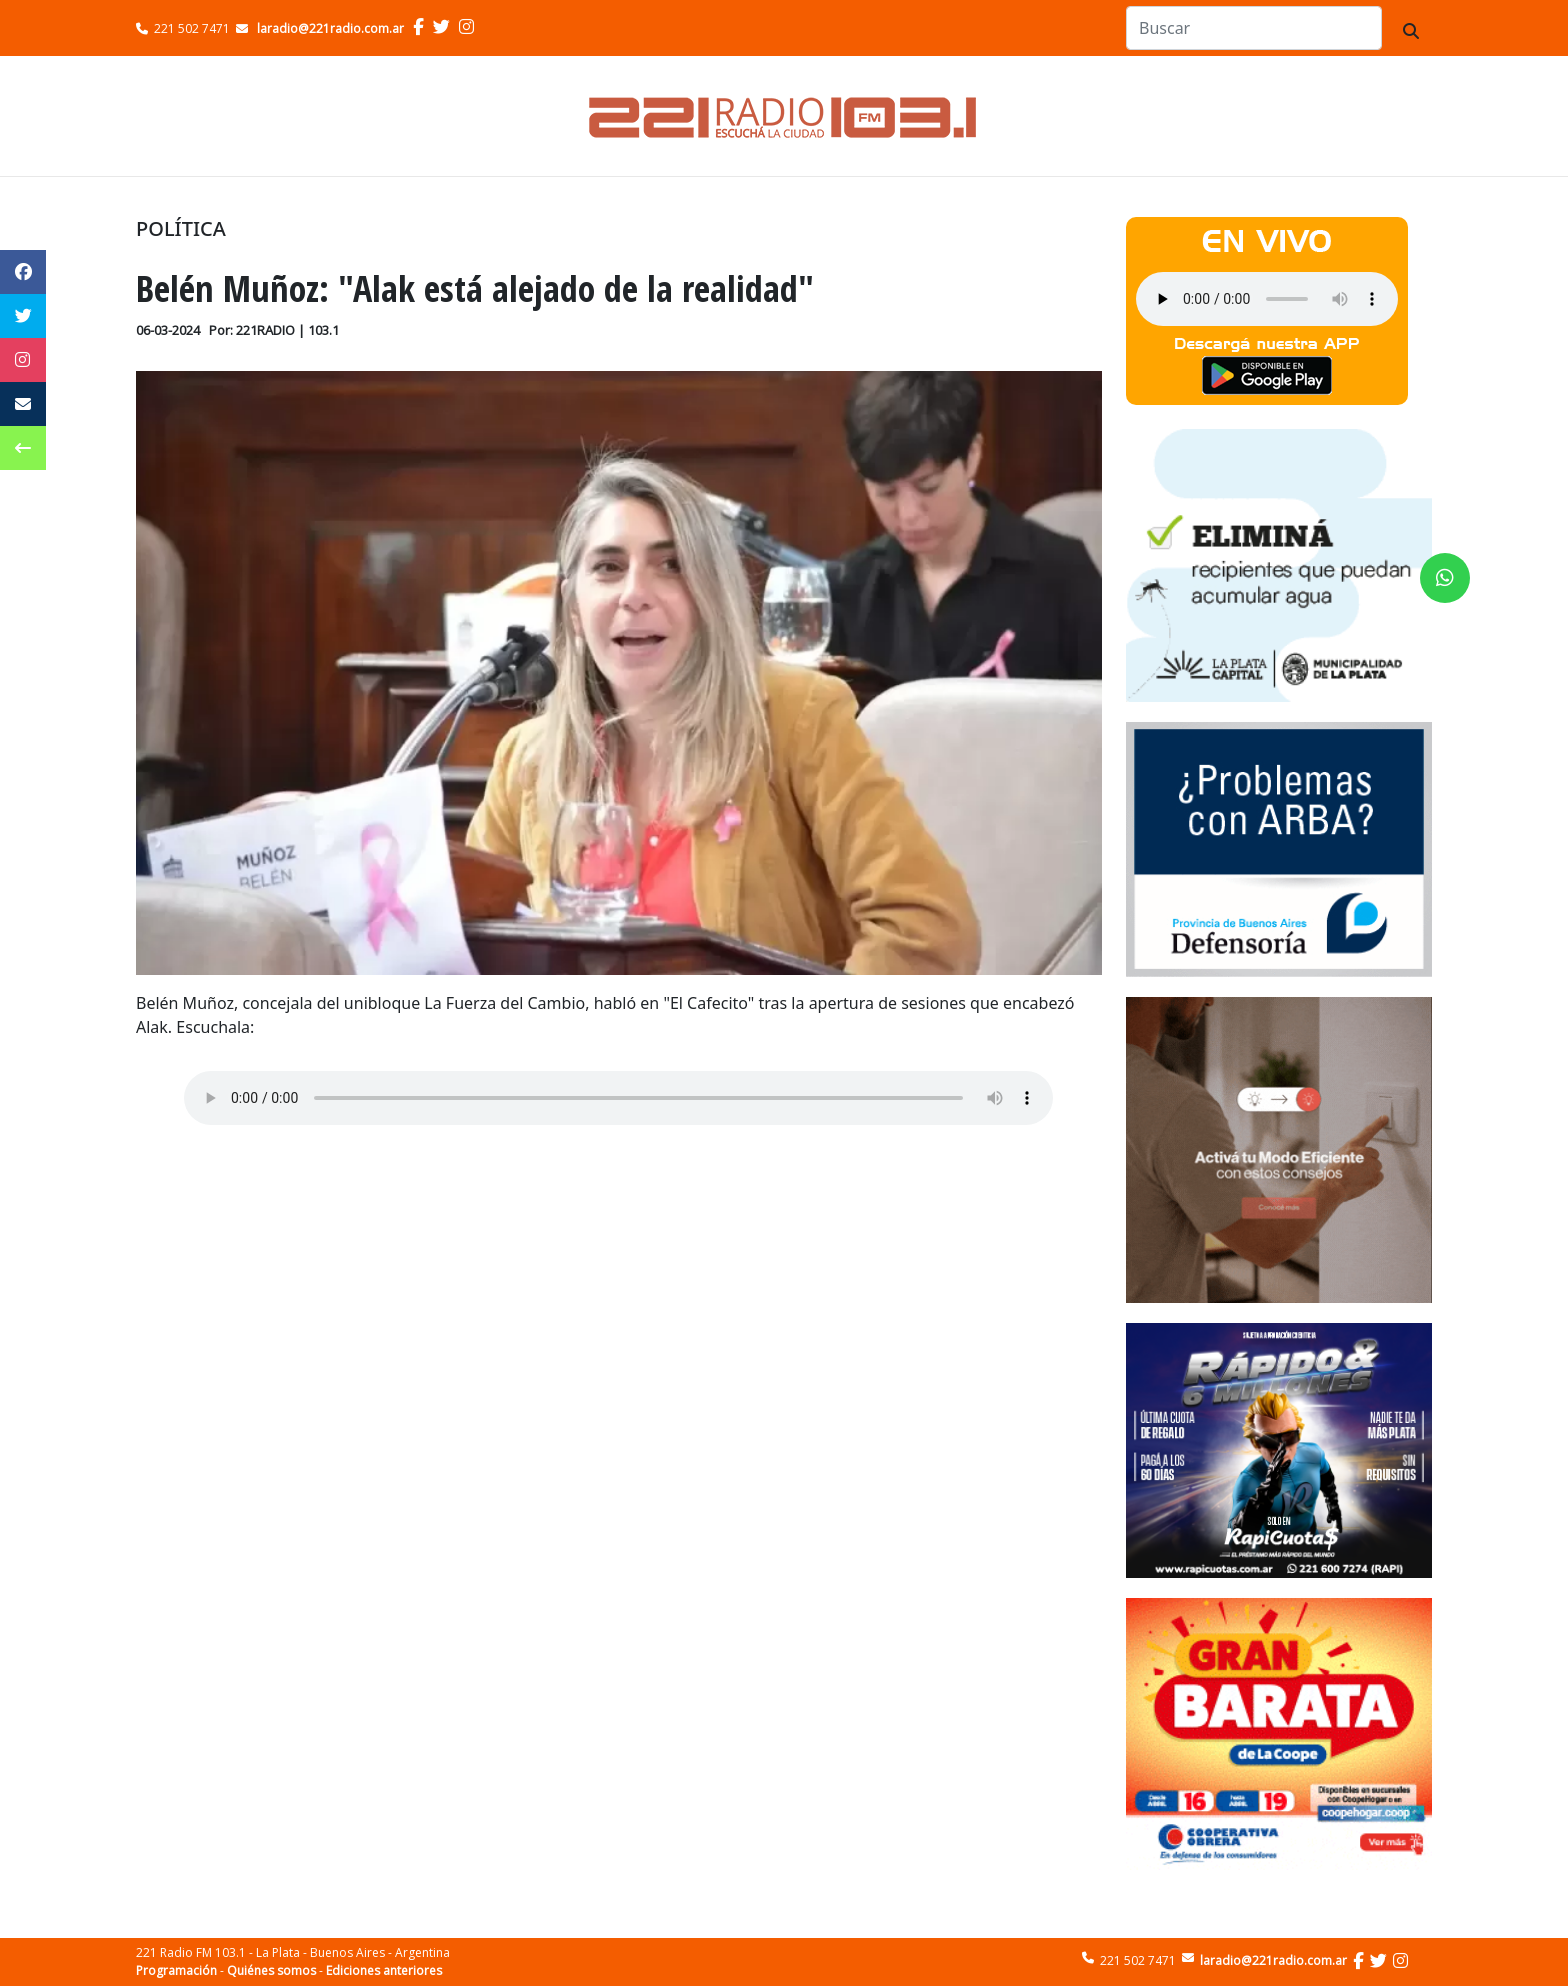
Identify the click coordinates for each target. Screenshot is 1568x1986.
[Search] (1254, 28)
